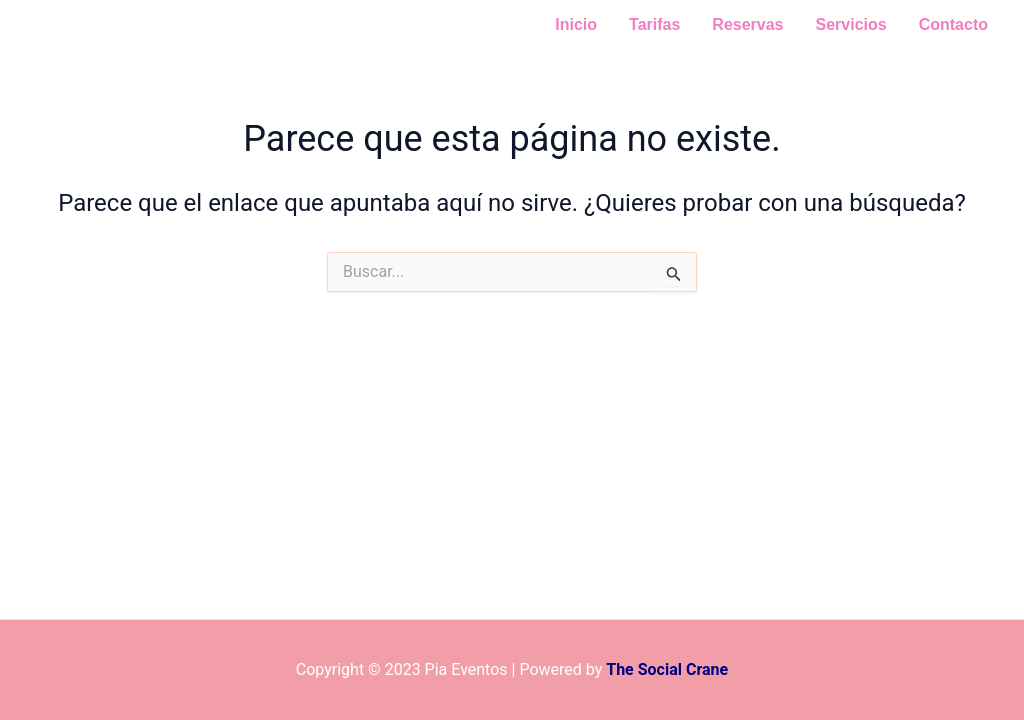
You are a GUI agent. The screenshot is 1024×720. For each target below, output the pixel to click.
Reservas (747, 24)
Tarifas (654, 24)
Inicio (576, 24)
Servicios (851, 24)
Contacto (953, 24)
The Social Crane (667, 669)
